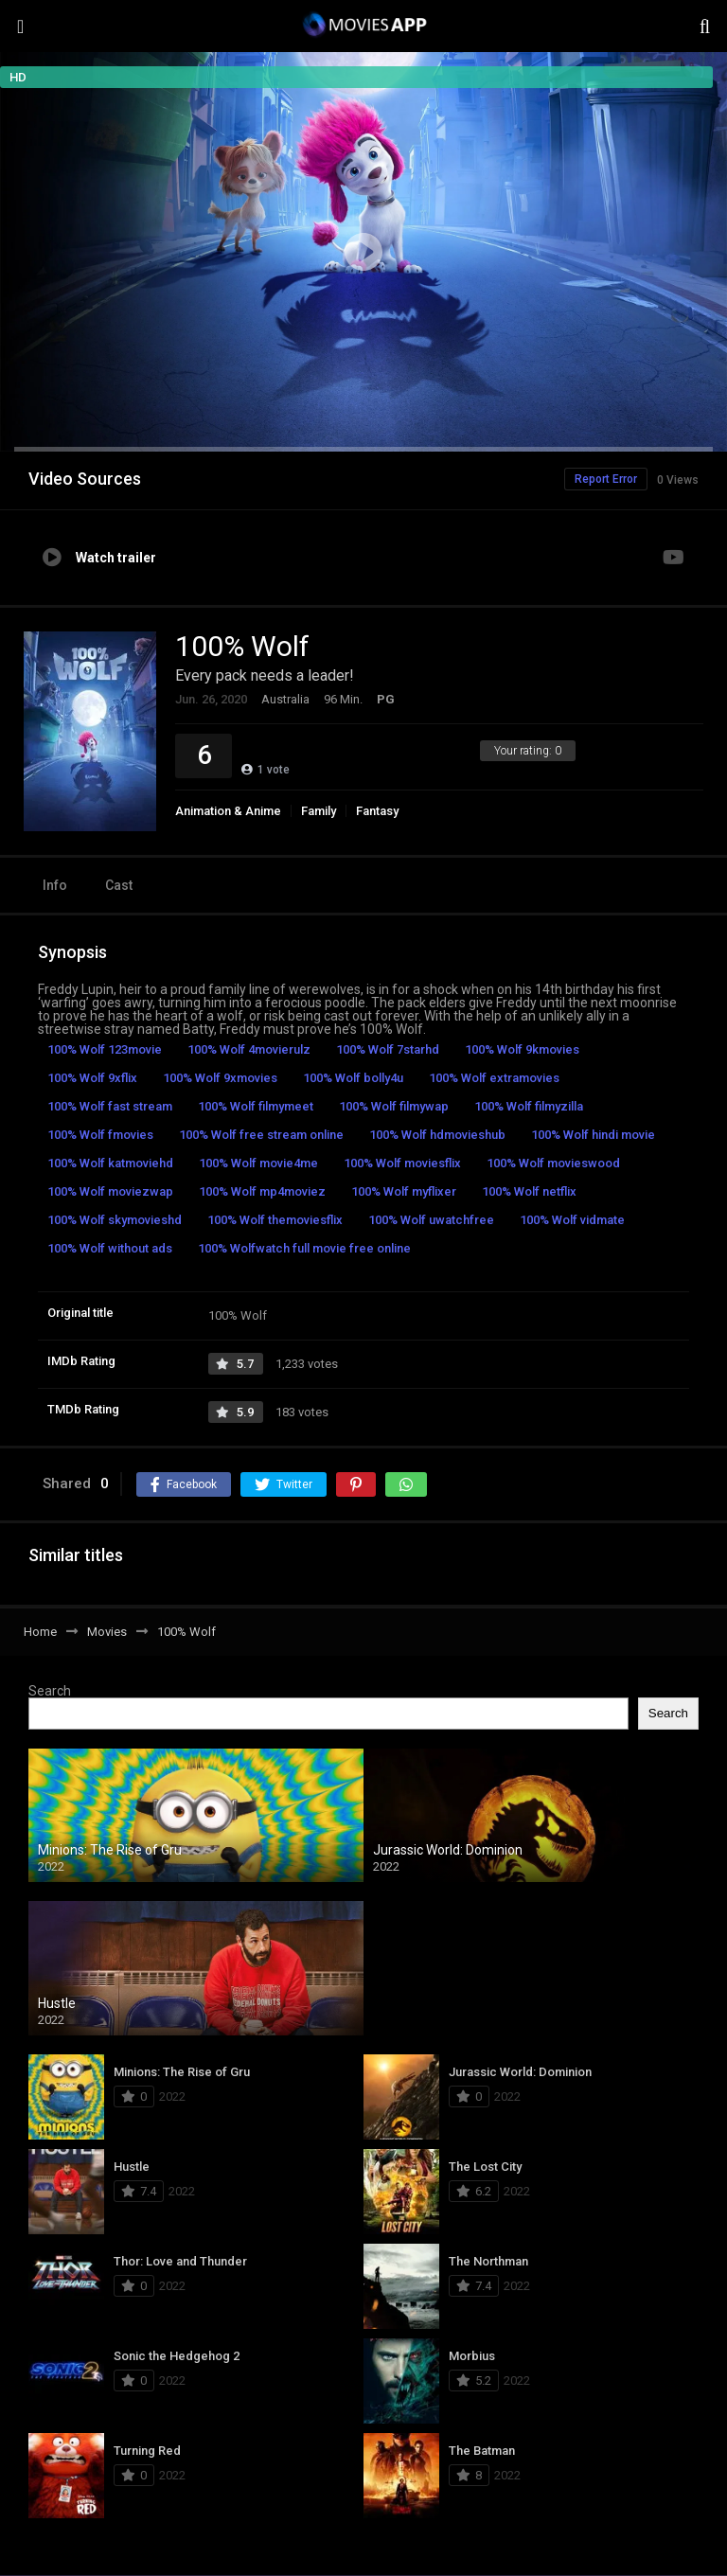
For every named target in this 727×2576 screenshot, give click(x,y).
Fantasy (377, 811)
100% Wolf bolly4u (353, 1078)
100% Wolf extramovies (494, 1078)
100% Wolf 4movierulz (248, 1049)
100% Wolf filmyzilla (528, 1106)
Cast (119, 885)
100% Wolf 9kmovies (522, 1049)
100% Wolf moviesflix (402, 1163)
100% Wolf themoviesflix (275, 1220)
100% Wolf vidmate (572, 1220)
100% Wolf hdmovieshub (437, 1135)
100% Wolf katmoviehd (110, 1163)
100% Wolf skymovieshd (114, 1220)
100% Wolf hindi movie (593, 1135)
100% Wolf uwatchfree (431, 1220)
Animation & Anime (228, 811)
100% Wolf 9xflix (92, 1078)
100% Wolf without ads (109, 1248)
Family (318, 811)
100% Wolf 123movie (104, 1049)
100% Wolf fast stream (109, 1106)
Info (55, 885)
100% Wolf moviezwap (110, 1191)
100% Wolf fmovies (100, 1135)
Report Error (606, 479)
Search (49, 1690)
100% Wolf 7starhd (387, 1049)
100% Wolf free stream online (261, 1135)
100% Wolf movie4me (258, 1163)
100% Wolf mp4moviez (262, 1191)
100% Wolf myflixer (403, 1191)
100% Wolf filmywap (394, 1106)
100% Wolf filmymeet (255, 1106)
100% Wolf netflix (529, 1191)
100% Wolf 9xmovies (220, 1078)
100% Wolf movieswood (553, 1163)
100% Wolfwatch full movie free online (304, 1248)
